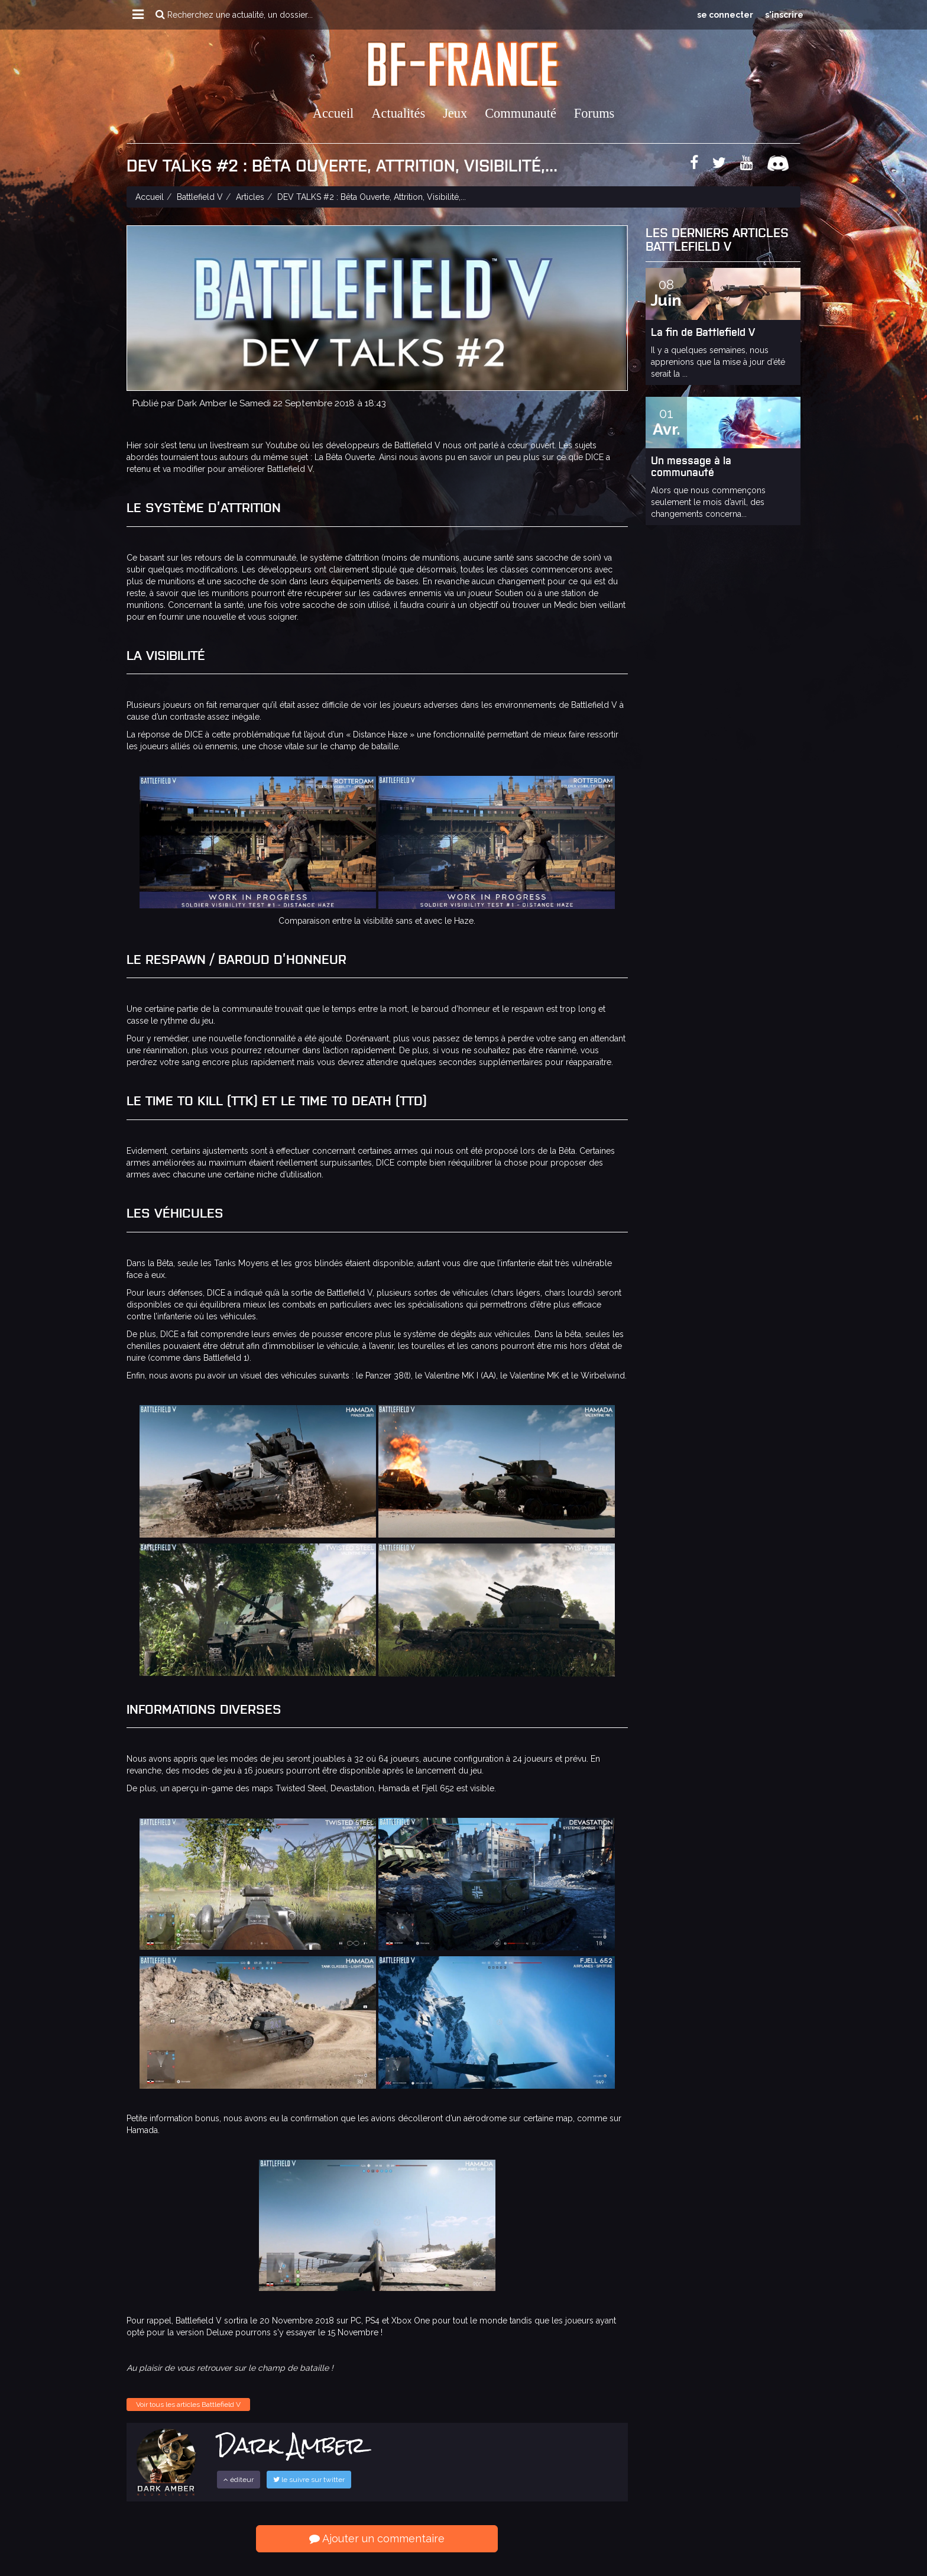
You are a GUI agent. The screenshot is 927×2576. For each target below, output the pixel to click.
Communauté (520, 113)
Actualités (398, 113)
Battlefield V (200, 197)
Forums (594, 113)
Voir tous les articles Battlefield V (188, 2404)
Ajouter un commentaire (377, 2538)
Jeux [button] (455, 113)
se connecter (725, 15)
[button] (138, 15)
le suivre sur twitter (309, 2479)
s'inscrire (784, 15)
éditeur (238, 2479)
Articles (250, 197)
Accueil (333, 113)
